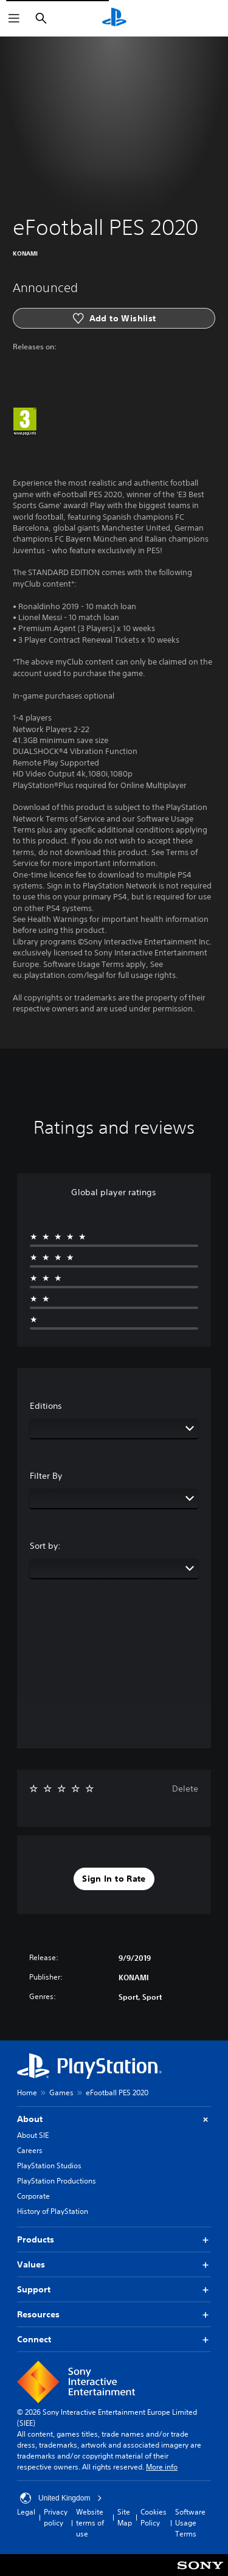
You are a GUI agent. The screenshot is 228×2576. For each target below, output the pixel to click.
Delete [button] (185, 1788)
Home (27, 2092)
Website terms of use (90, 2523)
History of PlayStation (52, 2211)
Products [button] (114, 2240)
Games (61, 2092)
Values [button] (114, 2265)
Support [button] (114, 2289)
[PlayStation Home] (114, 18)
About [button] (114, 2119)
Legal (26, 2512)
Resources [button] (114, 2314)
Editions (46, 1405)
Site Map (124, 2517)
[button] (113, 1879)
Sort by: (45, 1545)
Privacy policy (55, 2517)
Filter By (46, 1475)
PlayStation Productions (56, 2181)
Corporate (33, 2196)
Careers (30, 2150)
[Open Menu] (14, 18)
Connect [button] (114, 2339)
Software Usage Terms (190, 2523)
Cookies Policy (153, 2517)
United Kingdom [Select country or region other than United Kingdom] (61, 2498)
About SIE (33, 2135)
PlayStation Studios (49, 2165)
